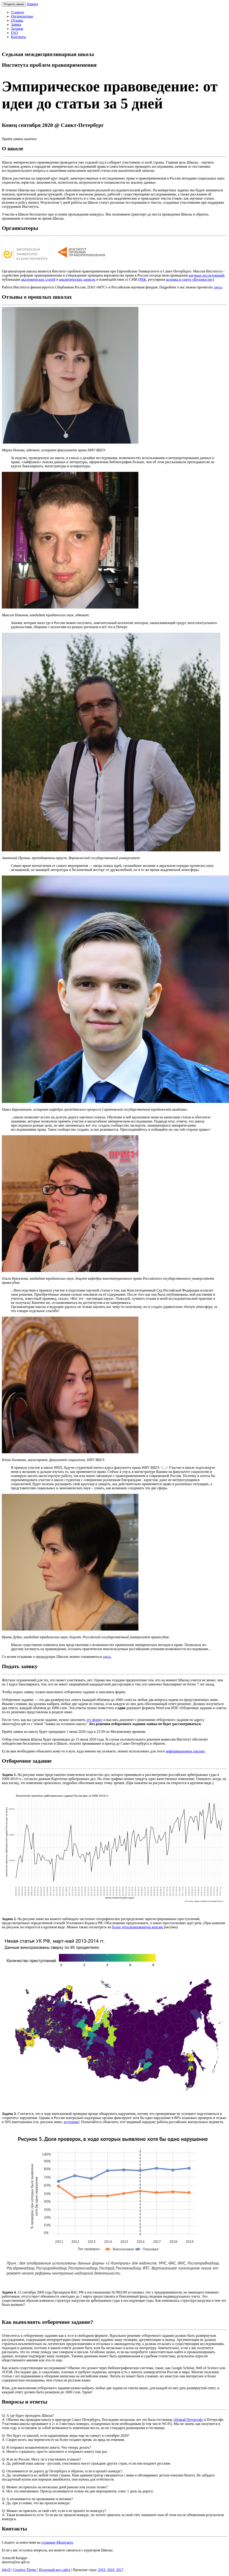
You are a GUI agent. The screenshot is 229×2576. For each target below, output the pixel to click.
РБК (143, 279)
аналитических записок (77, 279)
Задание (17, 29)
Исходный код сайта (54, 2570)
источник (71, 2122)
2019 (101, 2570)
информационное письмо (185, 1751)
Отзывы (17, 20)
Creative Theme (24, 2570)
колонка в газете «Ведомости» (189, 279)
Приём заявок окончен (19, 139)
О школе (17, 12)
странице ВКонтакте (57, 2542)
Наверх (32, 4)
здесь (218, 287)
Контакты (18, 37)
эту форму (94, 1720)
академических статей (38, 279)
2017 (119, 2570)
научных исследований (206, 275)
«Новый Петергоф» (188, 2420)
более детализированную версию (137, 1927)
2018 (110, 2570)
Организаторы (22, 16)
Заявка (16, 24)
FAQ (14, 33)
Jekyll (6, 2570)
